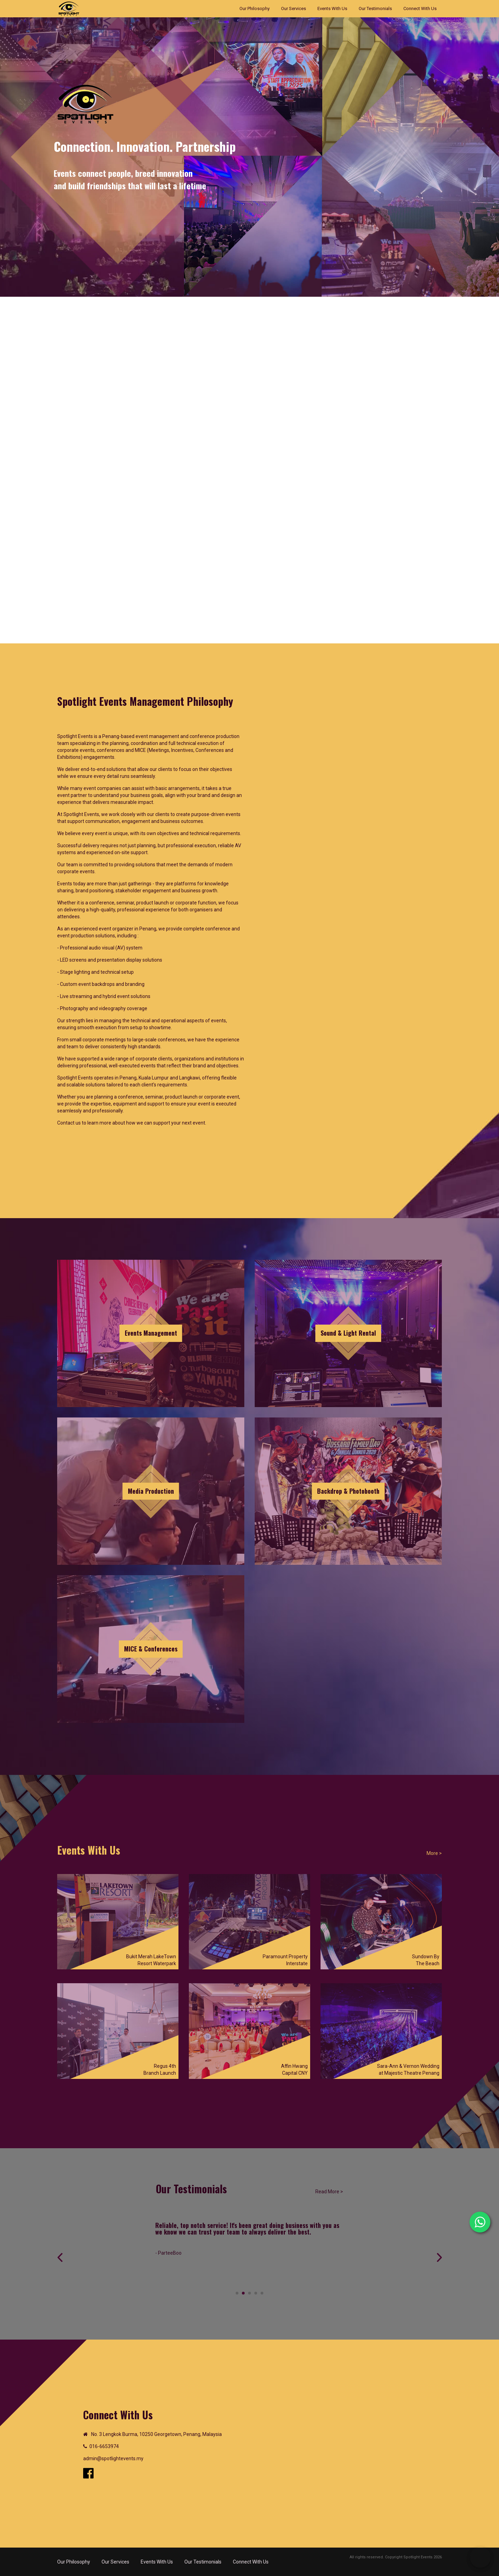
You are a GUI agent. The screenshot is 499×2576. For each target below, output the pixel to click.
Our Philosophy (254, 8)
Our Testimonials (375, 8)
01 (89, 2446)
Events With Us (332, 8)
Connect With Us (420, 8)
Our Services (293, 8)
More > (434, 1853)
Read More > (329, 2191)
